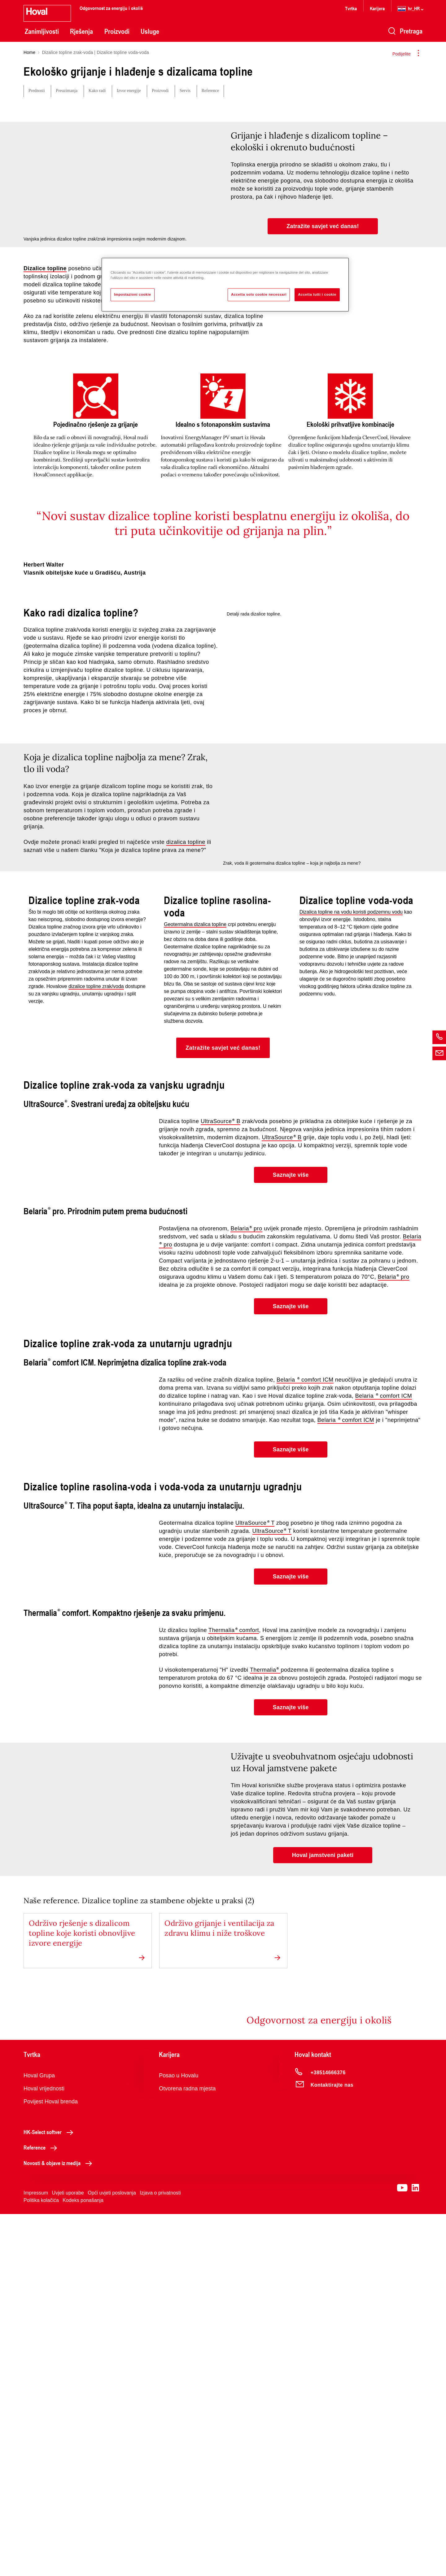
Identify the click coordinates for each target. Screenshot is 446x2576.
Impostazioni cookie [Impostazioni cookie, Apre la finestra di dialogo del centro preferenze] (132, 294)
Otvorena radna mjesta (187, 2450)
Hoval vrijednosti (44, 2450)
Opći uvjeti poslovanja (112, 2554)
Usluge (150, 31)
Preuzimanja (66, 90)
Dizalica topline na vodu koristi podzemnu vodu (351, 1132)
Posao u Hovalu (178, 2437)
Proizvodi (116, 31)
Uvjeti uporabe (68, 2554)
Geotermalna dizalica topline (195, 1145)
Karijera (377, 8)
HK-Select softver (50, 2494)
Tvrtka (351, 8)
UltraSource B (220, 1342)
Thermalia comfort (233, 1878)
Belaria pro (246, 1463)
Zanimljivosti (42, 31)
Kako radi (97, 90)
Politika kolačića (41, 2562)
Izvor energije (129, 90)
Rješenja (81, 31)
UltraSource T (254, 1757)
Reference (210, 90)
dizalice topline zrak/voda (96, 1207)
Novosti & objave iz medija (59, 2525)
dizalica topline (185, 914)
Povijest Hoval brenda (51, 2463)
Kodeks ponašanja (83, 2562)
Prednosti (36, 90)
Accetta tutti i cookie (317, 294)
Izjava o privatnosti (160, 2554)
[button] (323, 226)
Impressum (36, 2554)
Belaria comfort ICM (305, 1614)
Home (29, 52)
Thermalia (265, 1918)
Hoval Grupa (39, 2437)
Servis (185, 90)
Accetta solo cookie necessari (258, 294)
